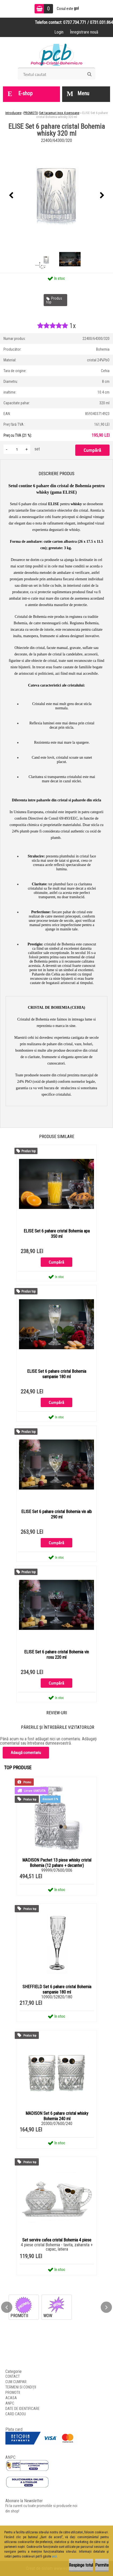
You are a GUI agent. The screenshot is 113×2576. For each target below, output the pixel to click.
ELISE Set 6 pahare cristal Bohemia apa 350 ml (57, 1233)
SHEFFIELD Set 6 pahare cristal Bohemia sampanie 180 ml (56, 1989)
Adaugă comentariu (26, 1752)
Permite (102, 2565)
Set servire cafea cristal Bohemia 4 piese (56, 2240)
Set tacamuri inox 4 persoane (59, 113)
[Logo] (56, 54)
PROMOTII (31, 113)
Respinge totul (81, 2565)
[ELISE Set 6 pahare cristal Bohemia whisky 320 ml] (56, 195)
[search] (89, 74)
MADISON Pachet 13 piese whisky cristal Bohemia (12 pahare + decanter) (56, 1863)
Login (58, 32)
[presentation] (11, 195)
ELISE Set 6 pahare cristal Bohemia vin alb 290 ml (56, 1514)
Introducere (13, 113)
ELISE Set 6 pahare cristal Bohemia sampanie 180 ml (56, 1374)
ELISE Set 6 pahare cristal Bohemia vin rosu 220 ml (56, 1654)
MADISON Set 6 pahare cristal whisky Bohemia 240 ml (56, 2116)
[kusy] (16, 449)
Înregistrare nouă (84, 32)
